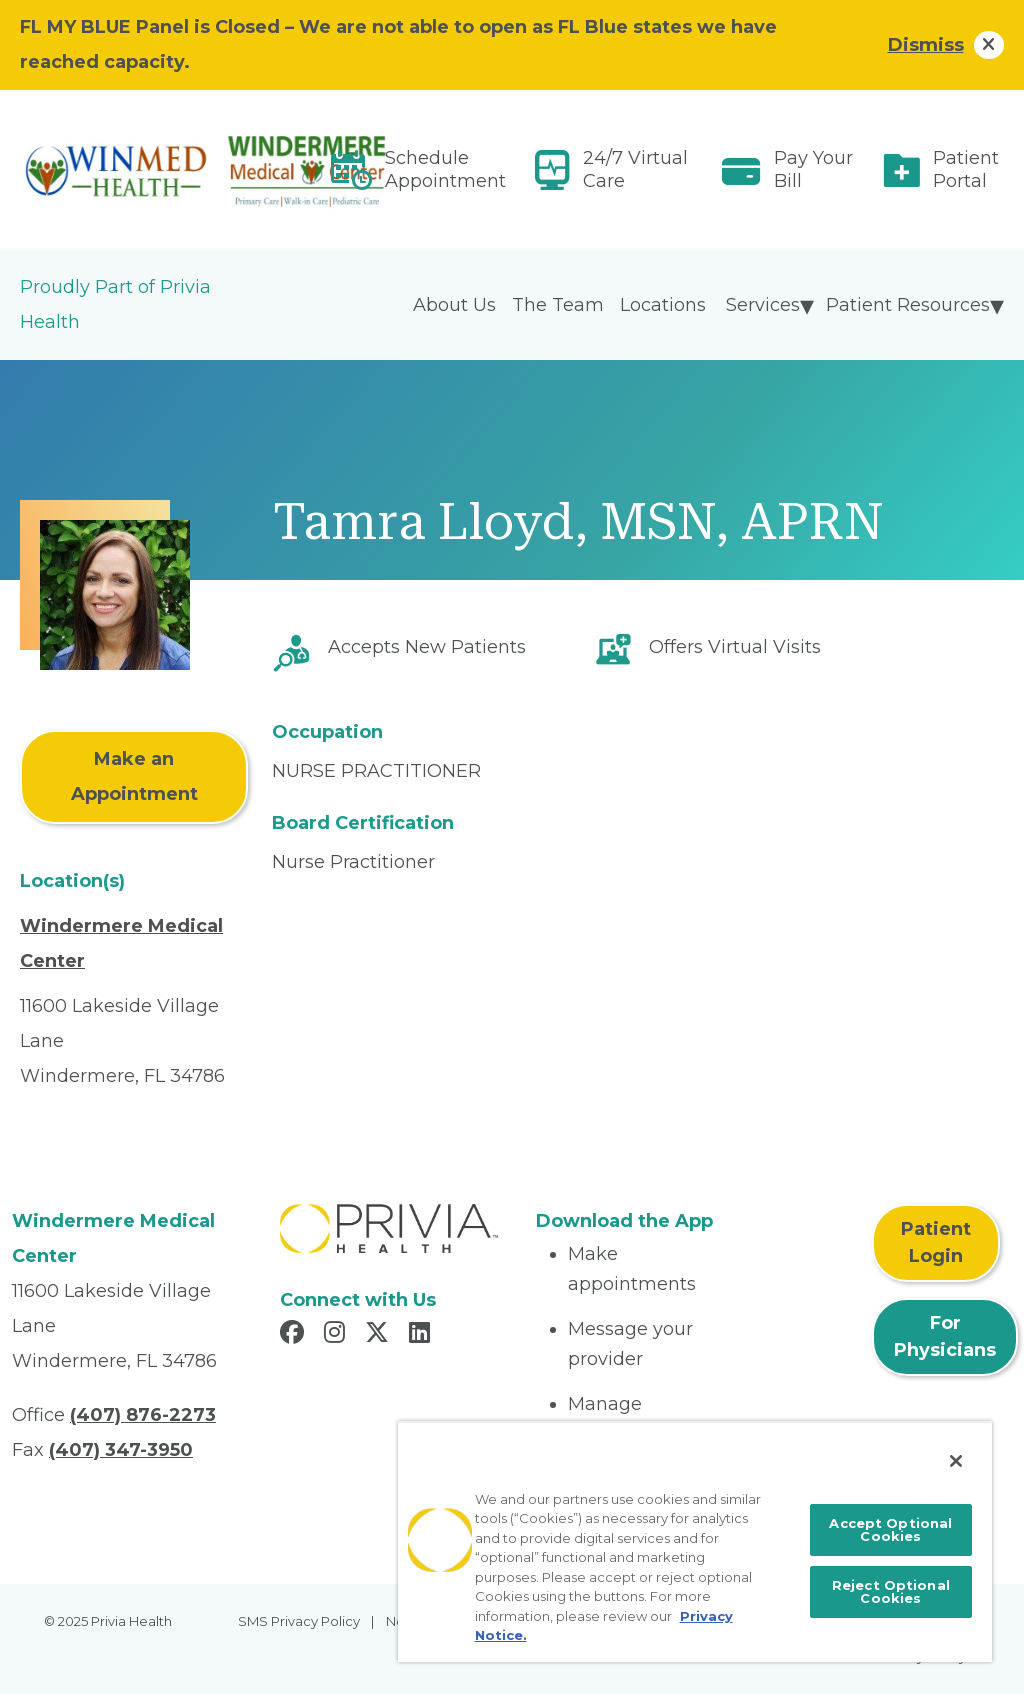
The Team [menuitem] (558, 305)
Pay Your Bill (813, 169)
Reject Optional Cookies (891, 1591)
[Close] (956, 1461)
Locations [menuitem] (663, 305)
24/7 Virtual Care (635, 169)
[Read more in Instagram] (337, 1335)
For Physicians (945, 1336)
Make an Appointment (134, 776)
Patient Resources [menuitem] (908, 305)
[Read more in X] (380, 1335)
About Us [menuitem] (454, 305)
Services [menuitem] (763, 305)
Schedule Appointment (445, 169)
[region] (695, 1541)
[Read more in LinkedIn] (422, 1335)
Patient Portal (966, 169)
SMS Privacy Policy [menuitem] (299, 1621)
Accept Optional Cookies (890, 1529)
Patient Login (936, 1242)
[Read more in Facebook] (295, 1335)
